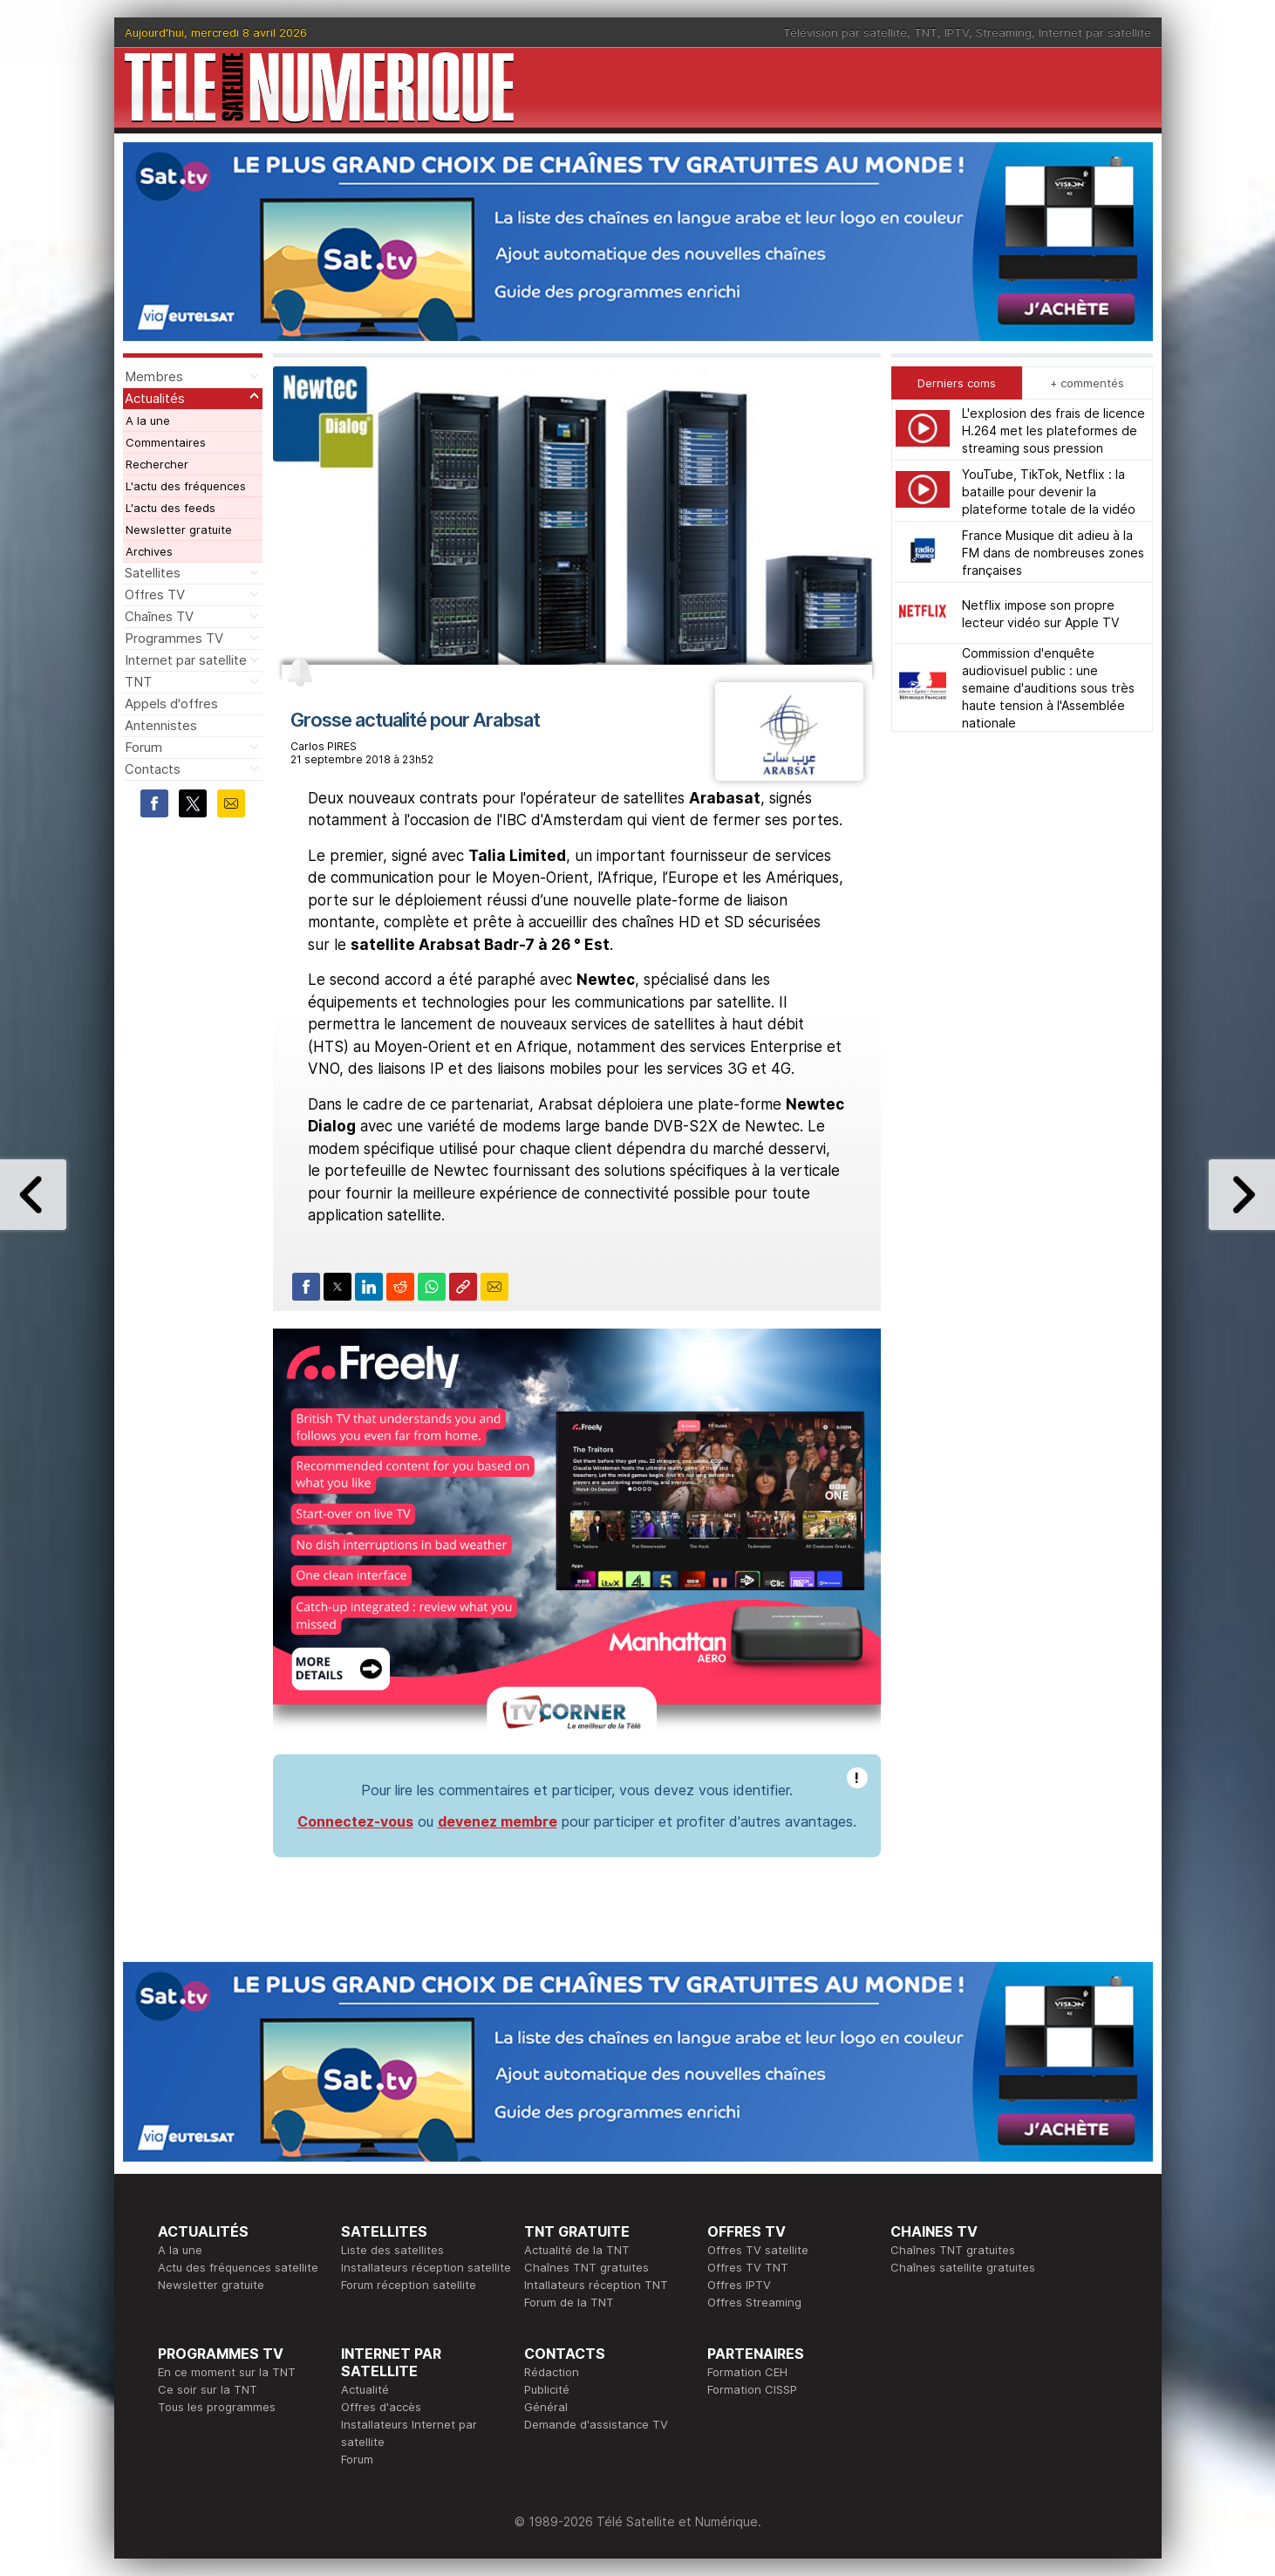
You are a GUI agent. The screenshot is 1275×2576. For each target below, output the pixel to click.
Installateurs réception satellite (426, 2267)
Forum (143, 747)
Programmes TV (174, 638)
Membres (154, 376)
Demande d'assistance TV (596, 2424)
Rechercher (157, 464)
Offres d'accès (381, 2407)
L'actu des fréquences (186, 486)
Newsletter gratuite (179, 529)
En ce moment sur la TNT (227, 2372)
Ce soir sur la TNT (207, 2389)
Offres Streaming (754, 2302)
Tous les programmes (217, 2407)
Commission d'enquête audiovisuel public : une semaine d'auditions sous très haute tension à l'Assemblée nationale (1048, 688)
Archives (149, 551)
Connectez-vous (355, 1821)
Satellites (153, 572)
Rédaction (551, 2372)
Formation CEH (747, 2372)
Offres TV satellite (757, 2250)
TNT (926, 32)
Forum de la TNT (569, 2302)
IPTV (956, 32)
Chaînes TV (159, 616)
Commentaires (166, 442)
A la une (148, 420)
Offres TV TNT (747, 2267)
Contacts (153, 769)
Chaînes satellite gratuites (962, 2267)
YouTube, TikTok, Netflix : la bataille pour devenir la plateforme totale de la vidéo (1048, 491)
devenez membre (497, 1821)
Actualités (155, 398)
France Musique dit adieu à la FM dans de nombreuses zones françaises (1053, 552)
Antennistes (161, 725)
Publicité (546, 2389)
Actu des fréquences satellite (238, 2267)
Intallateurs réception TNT (596, 2285)
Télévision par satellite (845, 32)
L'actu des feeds (170, 508)
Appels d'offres (171, 703)
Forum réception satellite (408, 2285)
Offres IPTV (739, 2285)
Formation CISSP (752, 2389)
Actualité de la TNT (577, 2250)
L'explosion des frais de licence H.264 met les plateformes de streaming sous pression (1053, 430)
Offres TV (155, 594)
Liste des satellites (392, 2250)
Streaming (1004, 32)
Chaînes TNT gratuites (586, 2267)
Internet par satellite (1095, 32)
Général (546, 2407)
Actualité (365, 2389)
